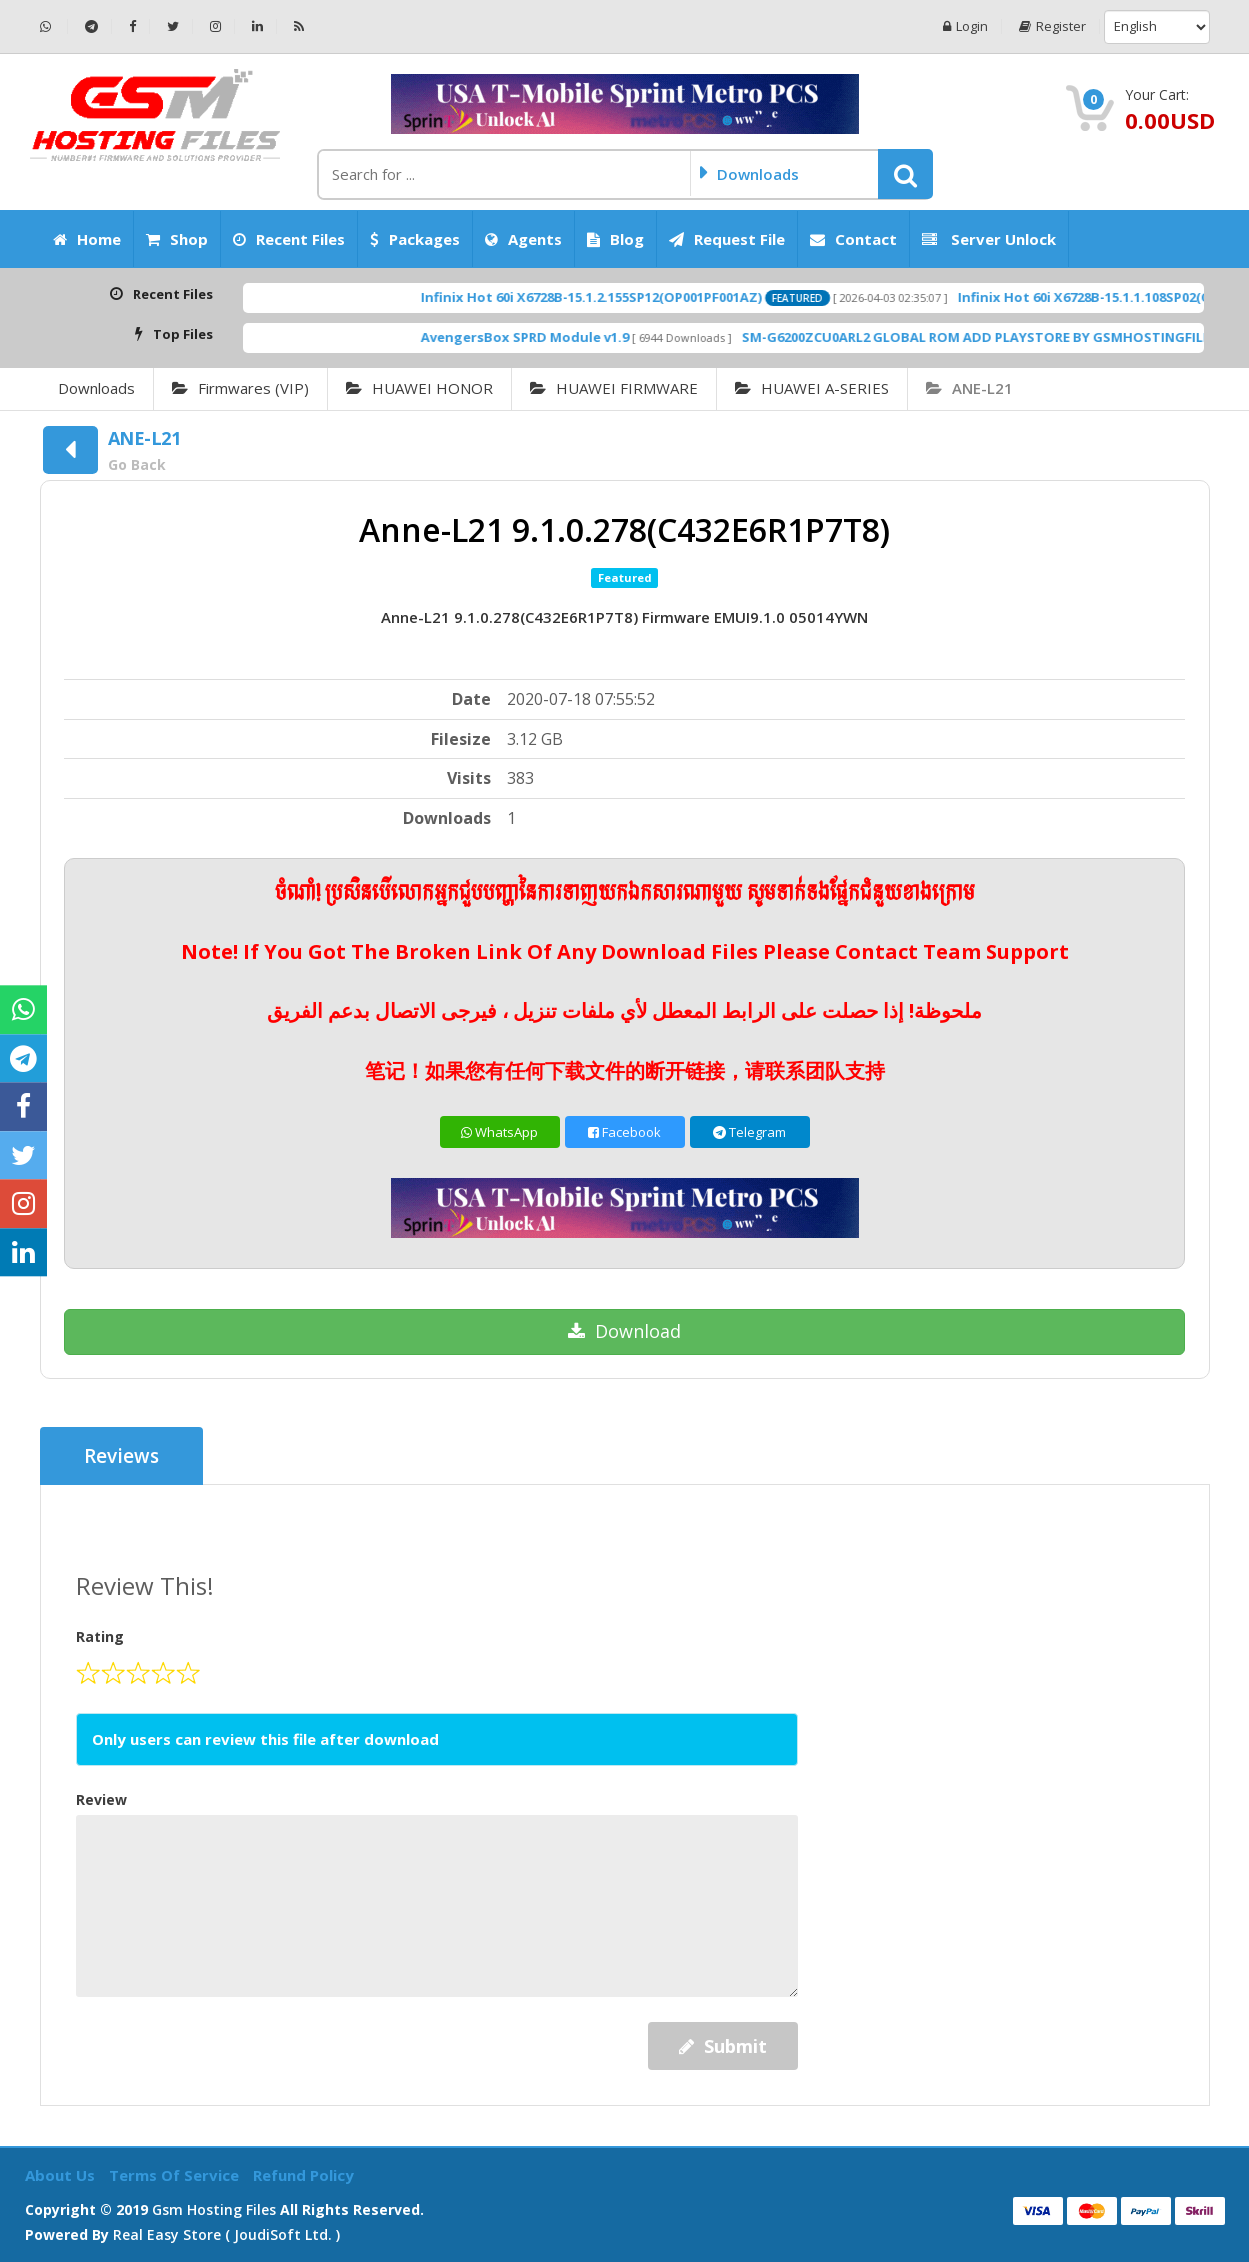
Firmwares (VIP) (240, 388)
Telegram (749, 1132)
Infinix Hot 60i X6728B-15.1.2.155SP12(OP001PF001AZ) (625, 297)
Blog (615, 239)
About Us (62, 2175)
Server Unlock (989, 239)
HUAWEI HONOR (419, 388)
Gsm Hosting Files (214, 2209)
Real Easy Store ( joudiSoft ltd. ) (226, 2234)
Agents (523, 239)
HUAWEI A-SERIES (812, 388)
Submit (723, 2046)
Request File (727, 239)
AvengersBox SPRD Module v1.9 (559, 337)
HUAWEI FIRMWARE (614, 388)
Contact (853, 239)
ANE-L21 (969, 388)
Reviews (121, 1456)
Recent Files (289, 239)
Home (87, 239)
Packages (415, 239)
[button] (905, 174)
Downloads (96, 388)
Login (965, 26)
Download (624, 1331)
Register (1052, 26)
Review (101, 1799)
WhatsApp (499, 1132)
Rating (100, 1636)
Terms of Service (176, 2175)
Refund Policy (303, 2175)
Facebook (624, 1132)
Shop (177, 239)
